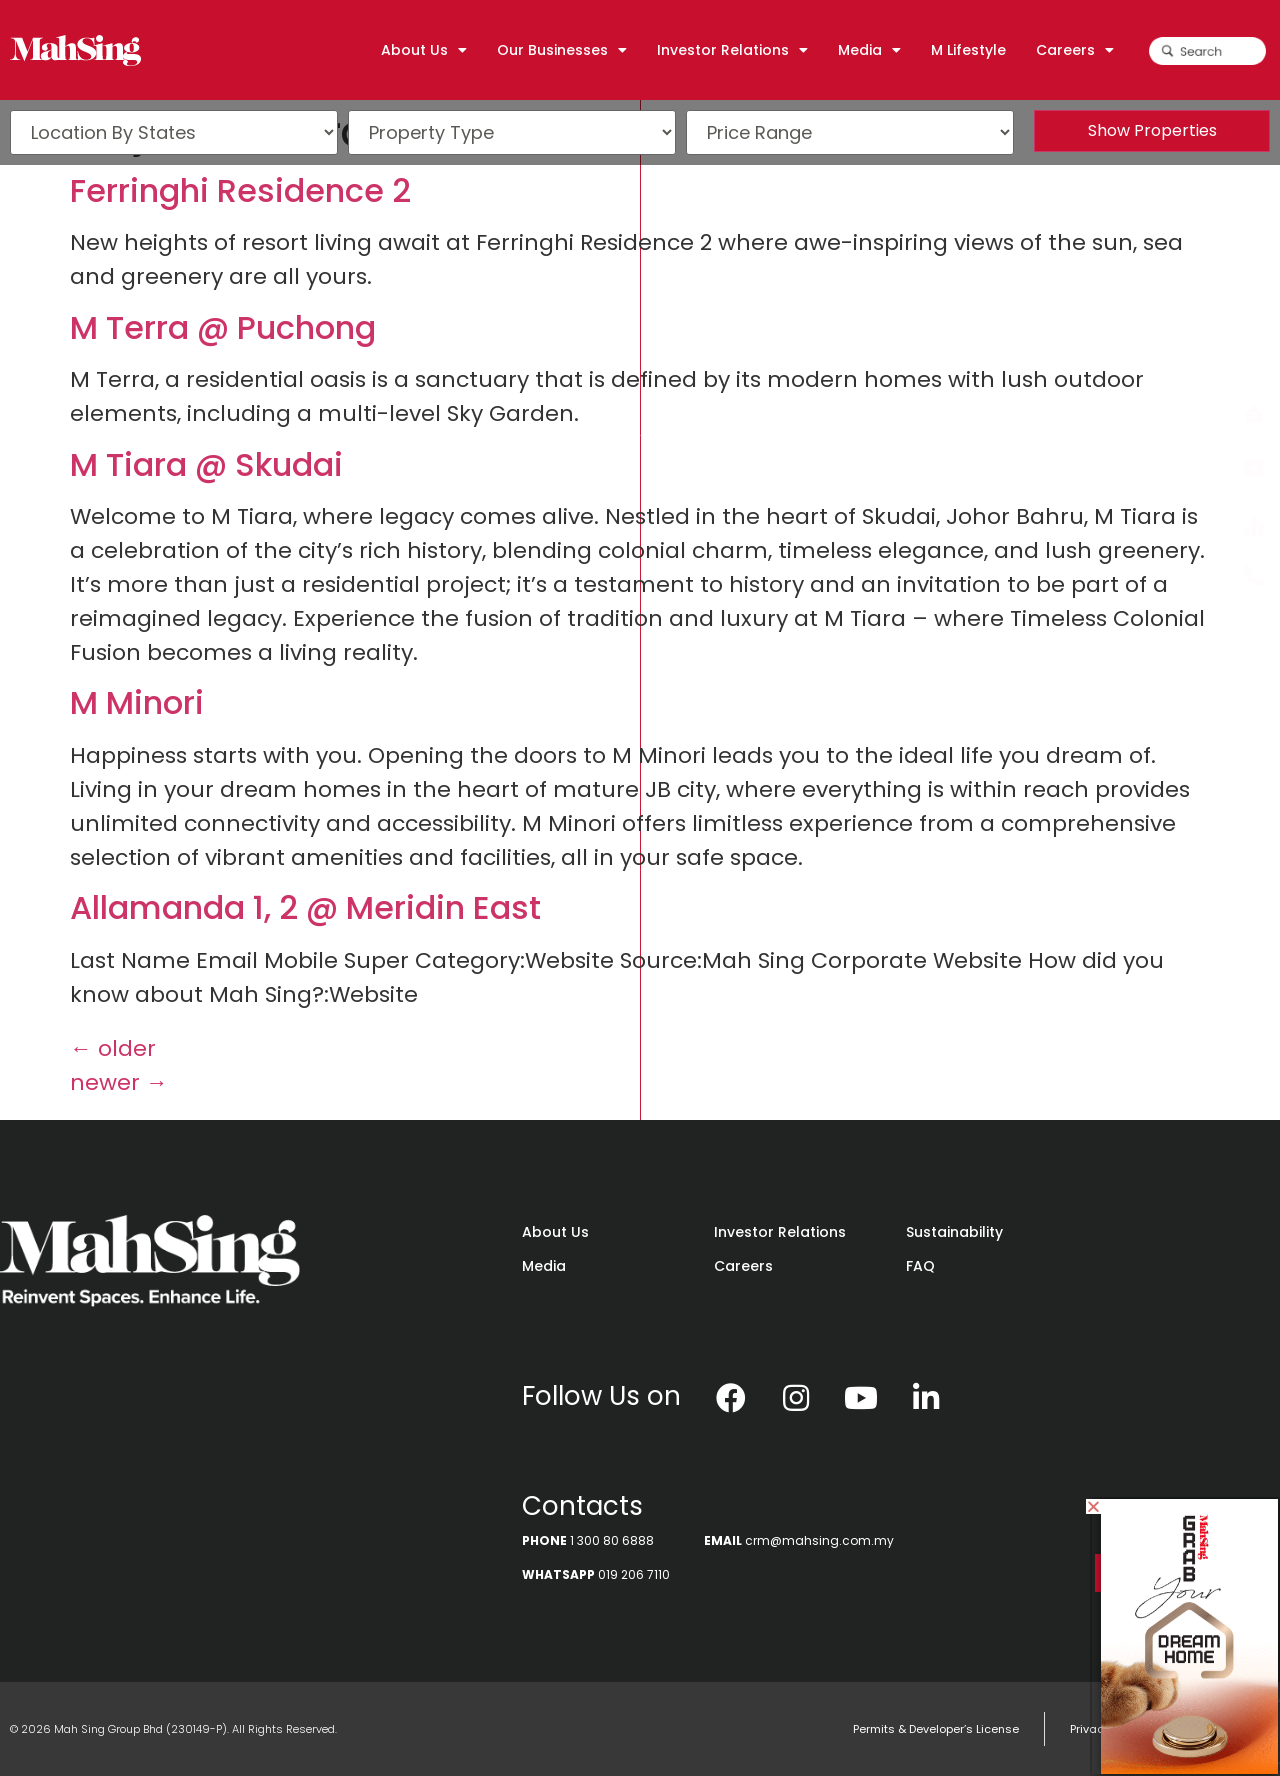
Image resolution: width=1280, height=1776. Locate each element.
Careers (1075, 50)
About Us (424, 50)
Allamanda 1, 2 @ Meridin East (305, 907)
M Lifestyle (968, 50)
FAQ (920, 1266)
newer (119, 1082)
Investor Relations (732, 50)
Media (869, 50)
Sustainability (954, 1232)
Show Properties (1152, 130)
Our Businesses (562, 50)
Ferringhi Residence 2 (240, 190)
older (113, 1048)
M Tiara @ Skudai (206, 464)
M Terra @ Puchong (223, 327)
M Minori (137, 702)
